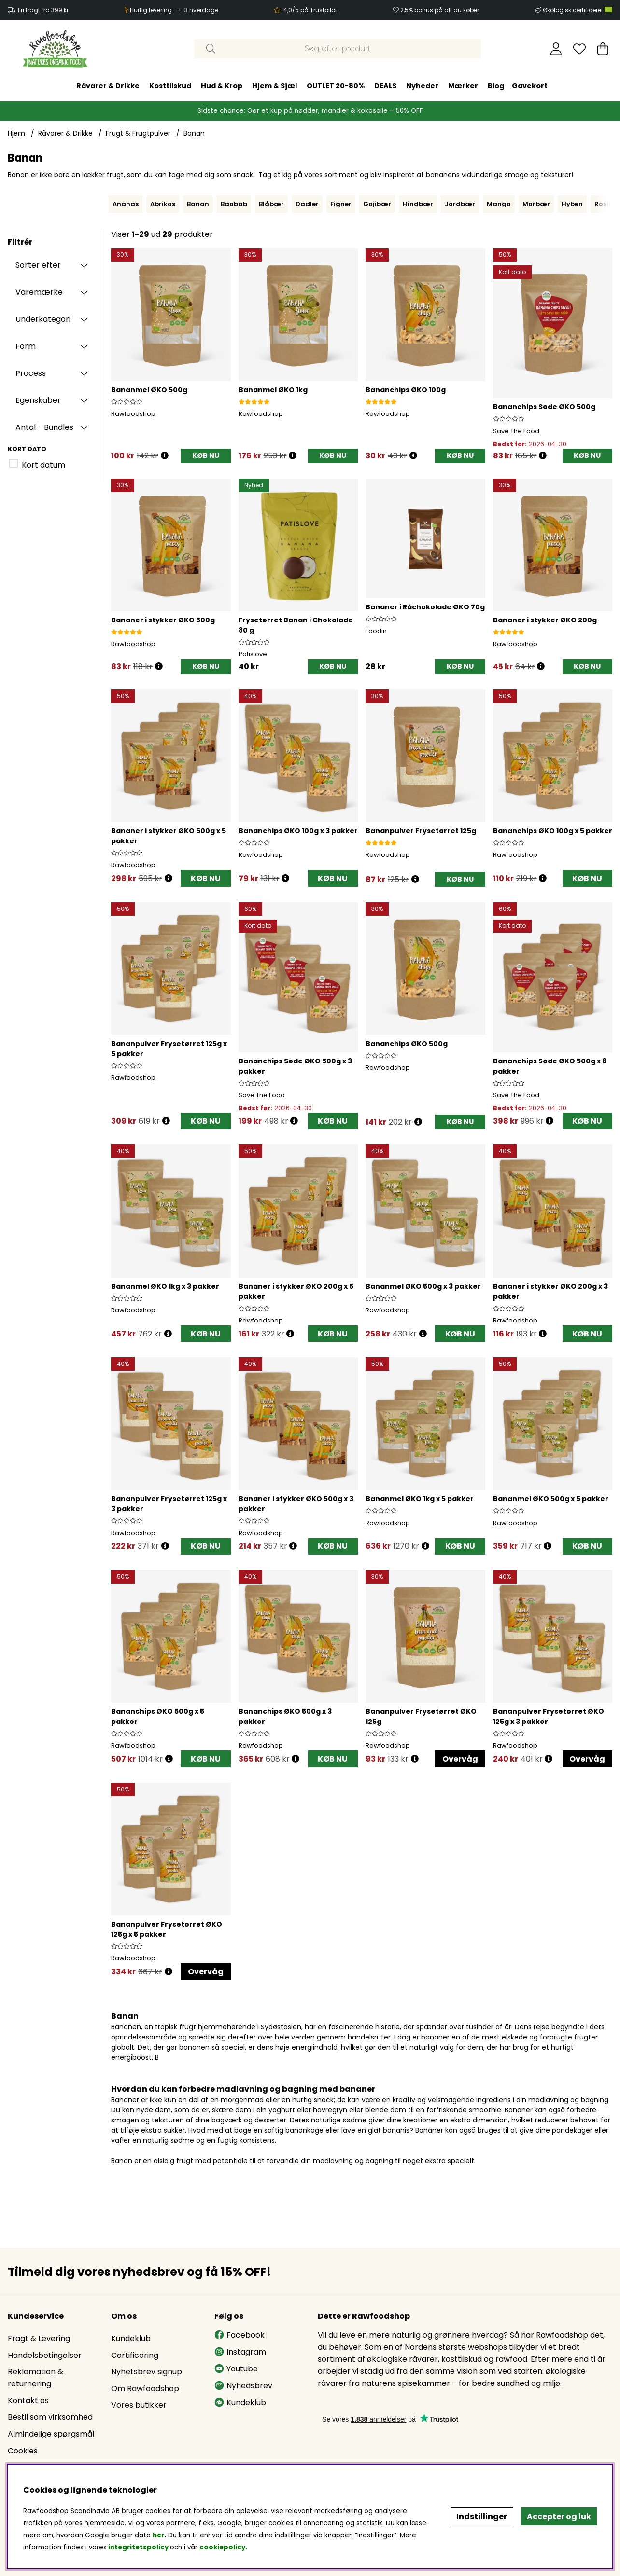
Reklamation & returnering (35, 2377)
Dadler (307, 203)
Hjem (16, 133)
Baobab (234, 203)
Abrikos (162, 203)
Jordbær (460, 203)
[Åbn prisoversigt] (165, 456)
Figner (341, 203)
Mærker (463, 86)
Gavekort (530, 86)
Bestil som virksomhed (50, 2417)
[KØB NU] (205, 456)
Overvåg (460, 1758)
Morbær (536, 203)
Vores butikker (139, 2405)
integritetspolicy (138, 2547)
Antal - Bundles (44, 427)
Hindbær (418, 203)
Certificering (134, 2355)
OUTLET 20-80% (336, 86)
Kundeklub (131, 2338)
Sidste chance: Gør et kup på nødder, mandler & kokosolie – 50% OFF (310, 110)
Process (30, 373)
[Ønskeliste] (579, 49)
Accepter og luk (559, 2516)
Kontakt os (28, 2400)
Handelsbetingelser (45, 2355)
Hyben (572, 203)
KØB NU (206, 878)
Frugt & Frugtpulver (138, 133)
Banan (194, 133)
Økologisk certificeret (577, 10)
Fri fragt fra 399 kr (43, 10)
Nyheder (422, 86)
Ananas (126, 203)
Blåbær (271, 203)
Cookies (23, 2450)
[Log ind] (556, 49)
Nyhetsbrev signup (146, 2371)
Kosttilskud (170, 86)
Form (25, 346)
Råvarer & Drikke (108, 86)
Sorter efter (38, 265)
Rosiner (607, 203)
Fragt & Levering (39, 2338)
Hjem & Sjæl (274, 86)
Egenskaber (38, 400)
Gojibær (377, 203)
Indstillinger (481, 2516)
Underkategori (42, 319)
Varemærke (39, 292)
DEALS (385, 86)
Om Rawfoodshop (145, 2388)
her (158, 2535)
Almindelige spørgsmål (51, 2433)
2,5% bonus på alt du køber (439, 10)
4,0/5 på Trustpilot (310, 10)
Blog (496, 86)
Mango (499, 203)
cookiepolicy (222, 2547)
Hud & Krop (221, 86)
